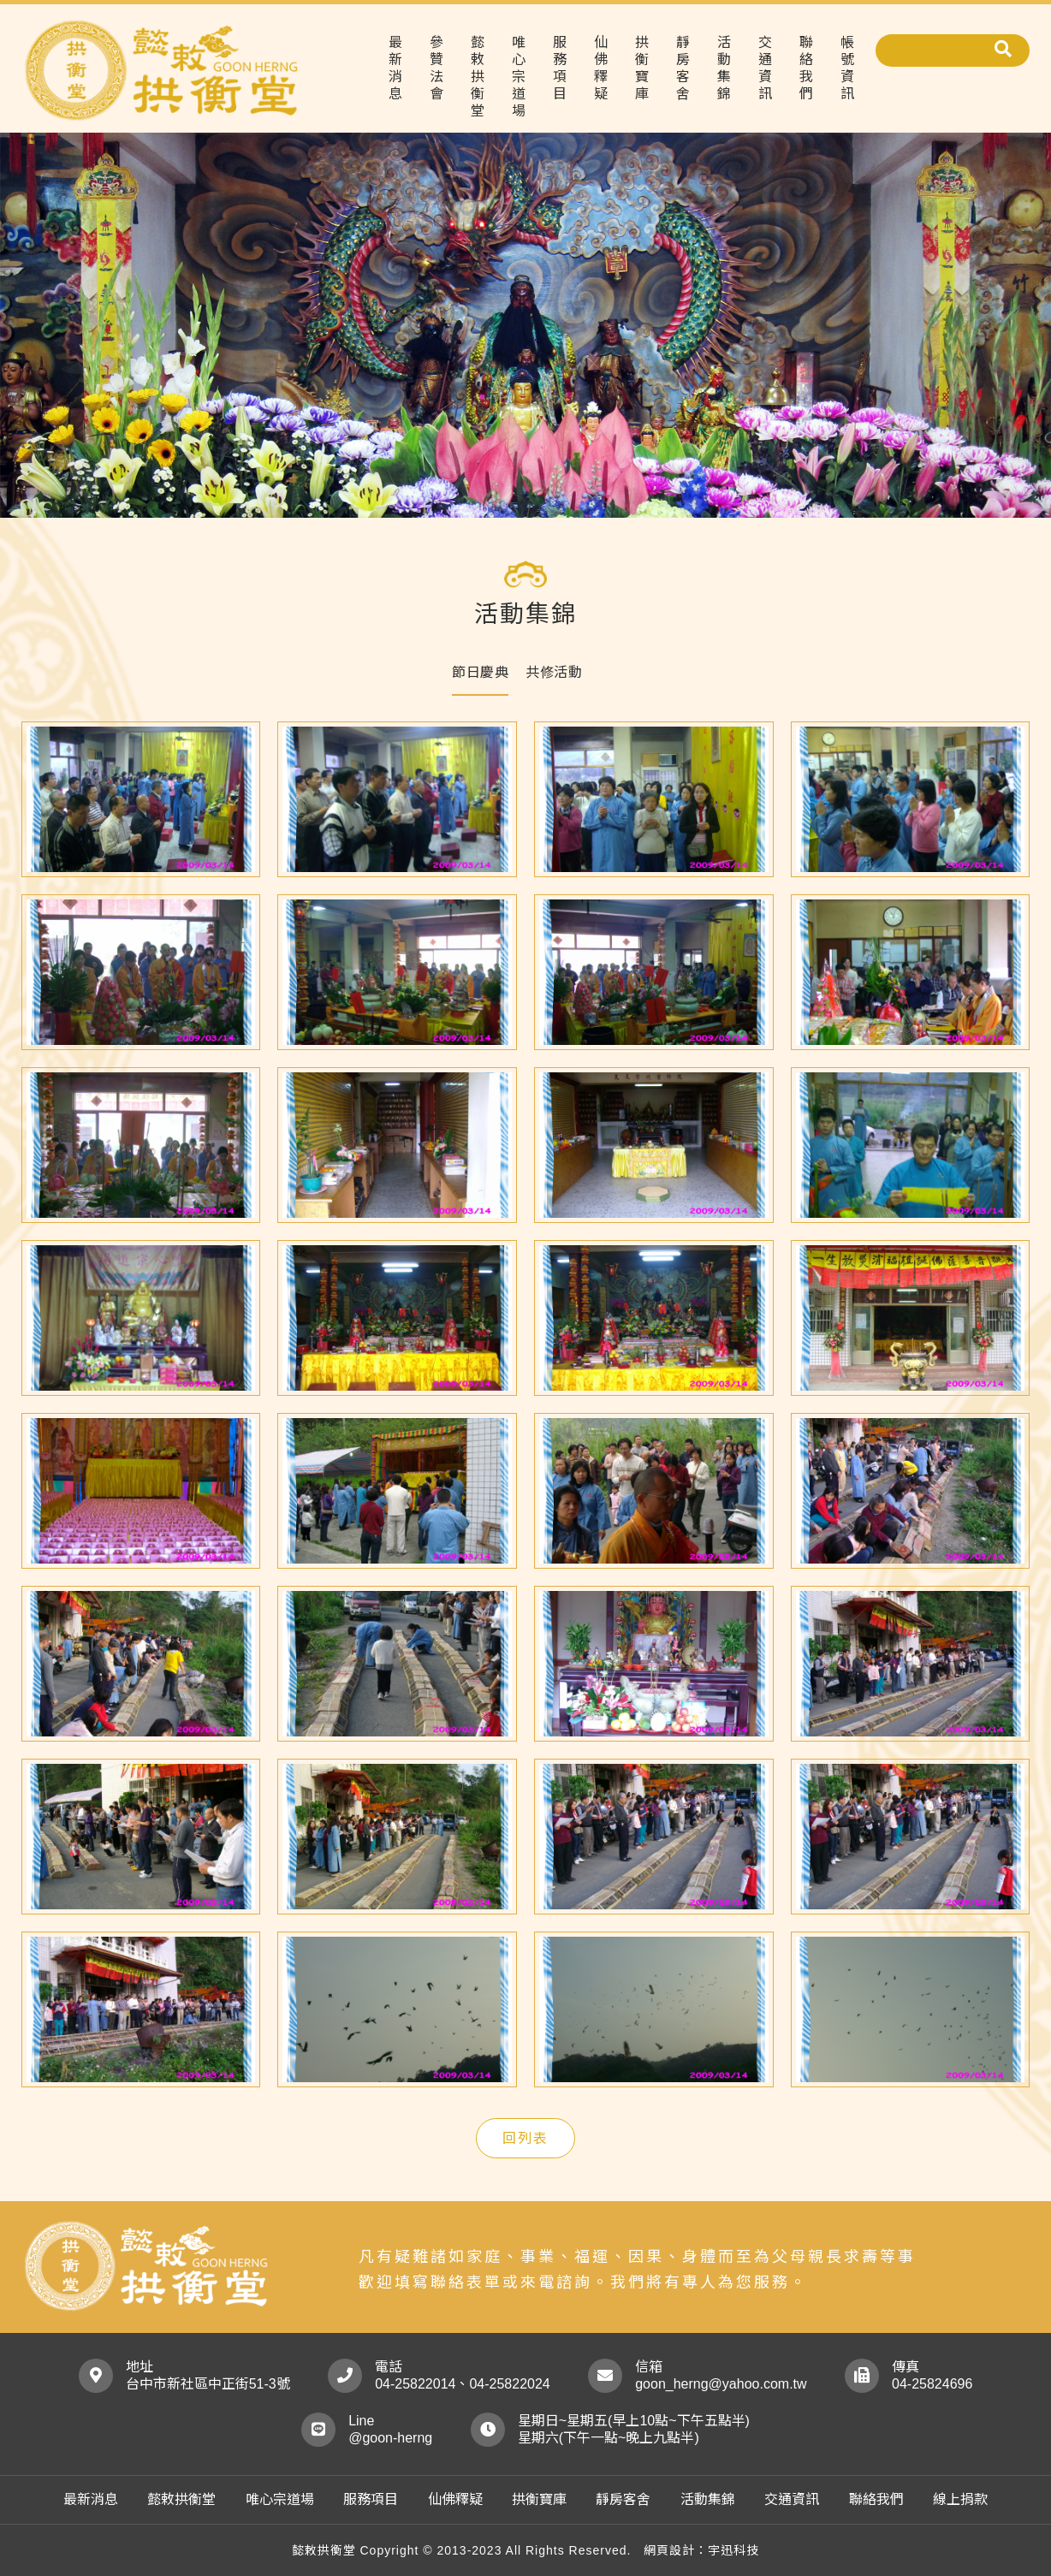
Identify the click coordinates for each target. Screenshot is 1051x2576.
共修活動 (554, 672)
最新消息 (395, 68)
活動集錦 (724, 68)
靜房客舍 (683, 68)
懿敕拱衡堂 (477, 76)
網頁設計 (669, 2550)
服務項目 (560, 68)
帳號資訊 (847, 68)
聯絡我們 (806, 68)
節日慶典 (480, 672)
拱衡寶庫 (642, 68)
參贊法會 (436, 68)
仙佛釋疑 (601, 68)
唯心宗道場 (519, 76)
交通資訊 (765, 68)
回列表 (525, 2138)
